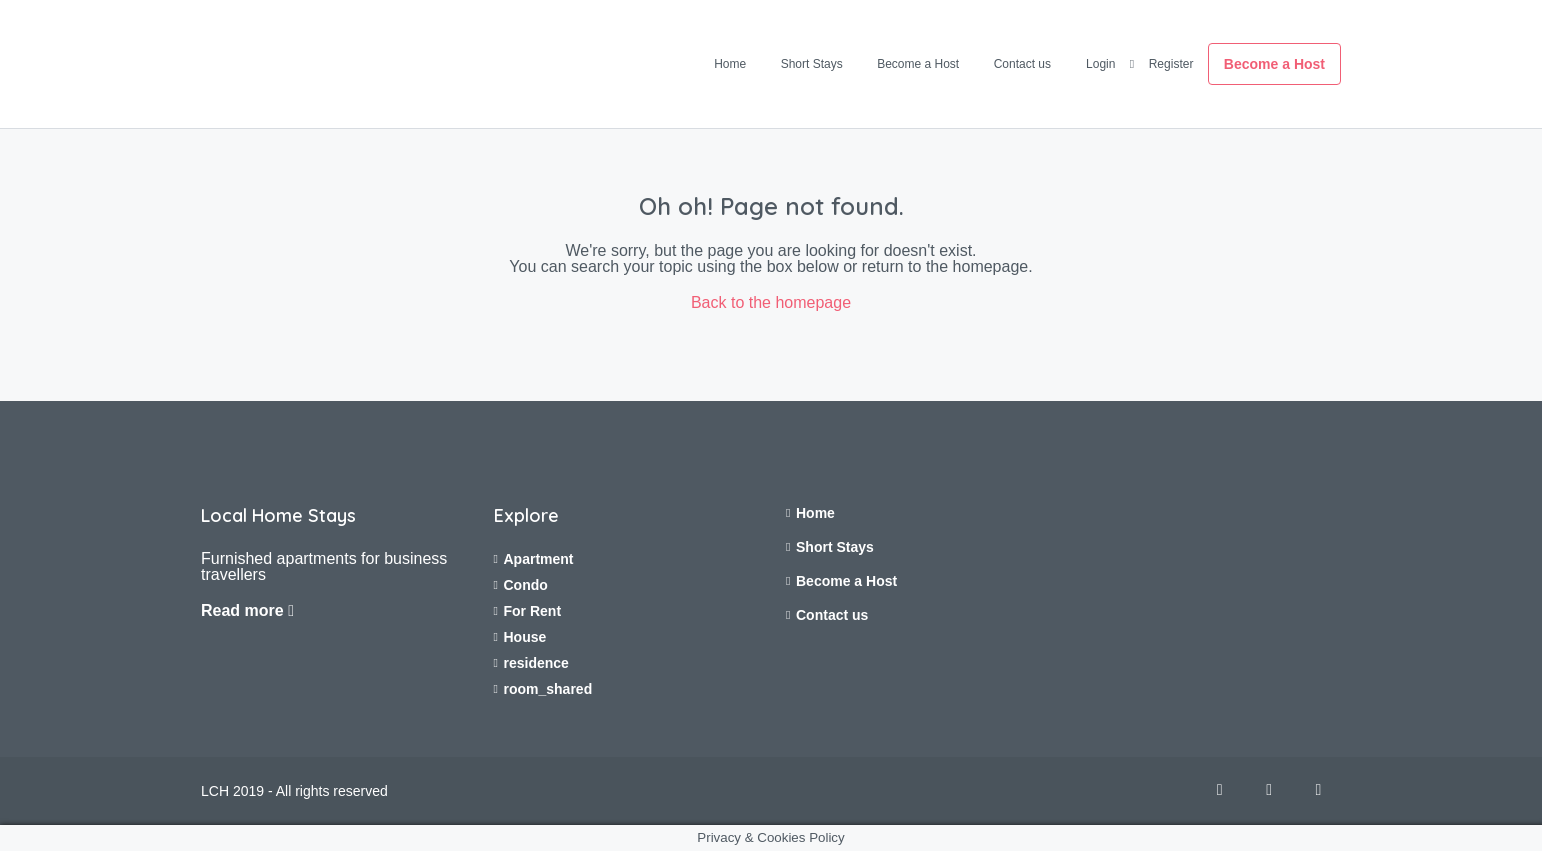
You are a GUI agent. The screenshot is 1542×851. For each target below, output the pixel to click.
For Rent (533, 611)
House (525, 637)
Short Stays (812, 64)
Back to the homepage (771, 302)
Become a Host (918, 64)
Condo (526, 585)
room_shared (548, 689)
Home (730, 64)
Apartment (539, 559)
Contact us (1022, 64)
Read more (247, 610)
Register (1171, 64)
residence (536, 663)
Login (1100, 64)
